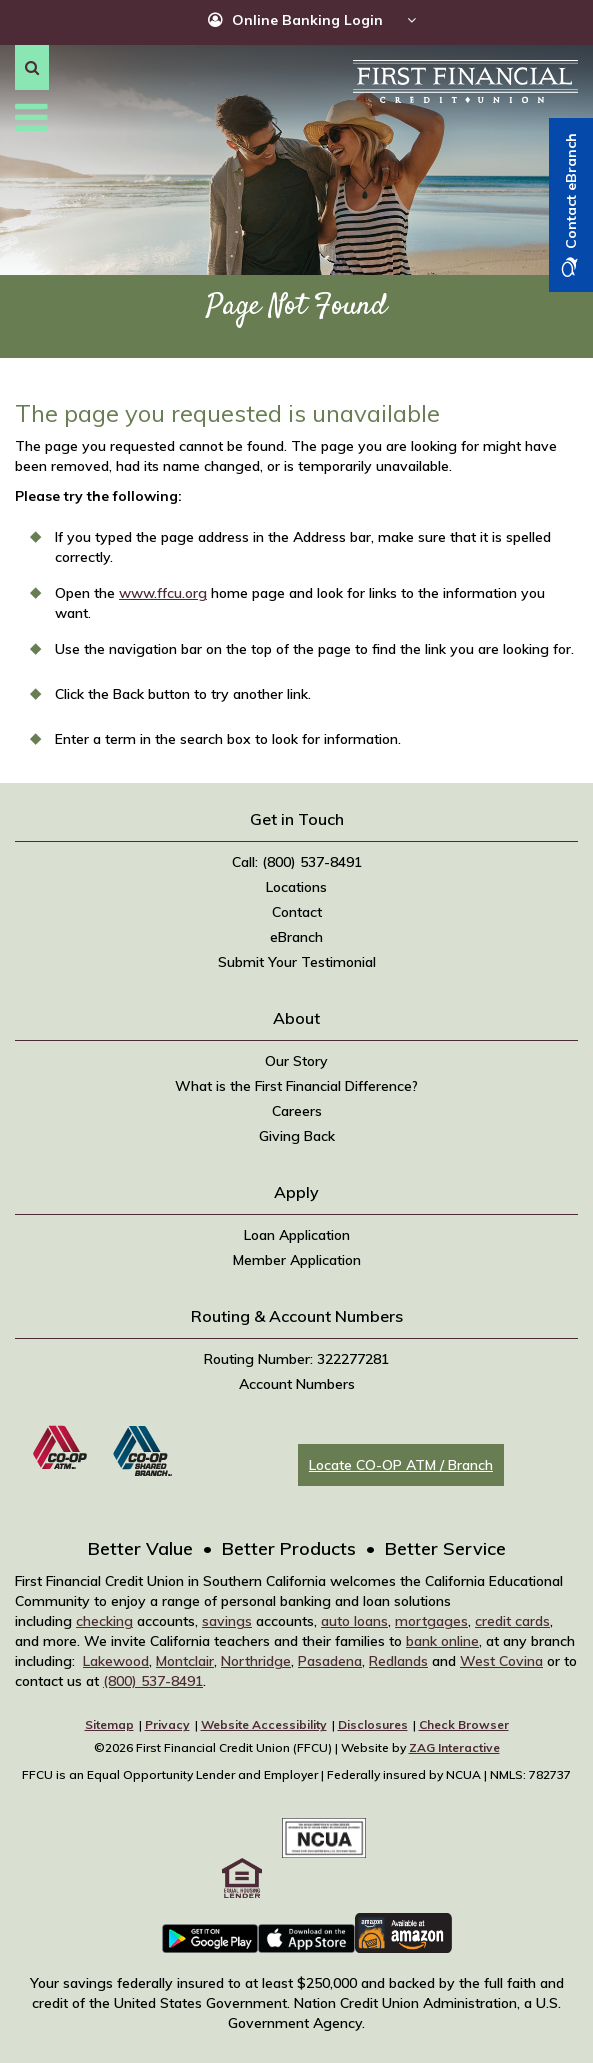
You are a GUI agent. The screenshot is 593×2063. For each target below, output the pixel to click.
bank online (442, 1641)
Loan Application (297, 1235)
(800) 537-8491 (153, 1681)
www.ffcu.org (163, 593)
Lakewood (116, 1661)
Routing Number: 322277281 (296, 1359)
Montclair (185, 1661)
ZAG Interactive (454, 1747)
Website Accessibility (264, 1724)
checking (104, 1621)
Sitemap (109, 1724)
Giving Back (297, 1136)
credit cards (512, 1621)
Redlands (398, 1661)
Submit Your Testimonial (297, 962)
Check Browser (464, 1724)
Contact (297, 912)
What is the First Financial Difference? (296, 1086)
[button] (32, 67)
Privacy (167, 1724)
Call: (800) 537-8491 (297, 862)
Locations (296, 887)
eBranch (296, 937)
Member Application (297, 1260)
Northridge (256, 1661)
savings (227, 1621)
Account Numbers (297, 1384)
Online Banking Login (307, 20)
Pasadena (330, 1661)
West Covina (501, 1661)
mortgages (431, 1621)
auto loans (354, 1621)
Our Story (296, 1061)
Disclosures (373, 1724)
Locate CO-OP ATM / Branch (401, 1465)
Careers (297, 1111)
